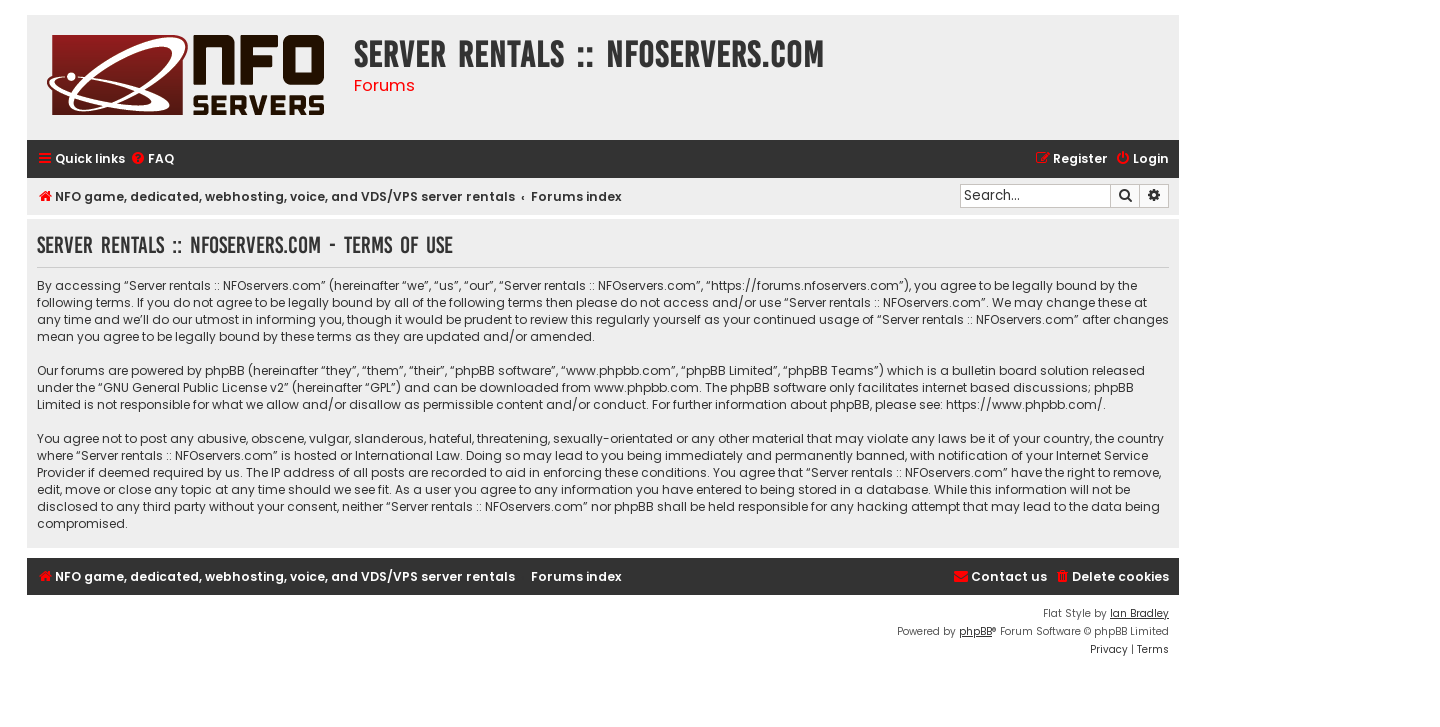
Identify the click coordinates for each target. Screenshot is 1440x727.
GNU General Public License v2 (193, 387)
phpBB (975, 631)
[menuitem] (152, 159)
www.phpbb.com (646, 387)
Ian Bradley (1139, 613)
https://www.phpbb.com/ (1024, 404)
